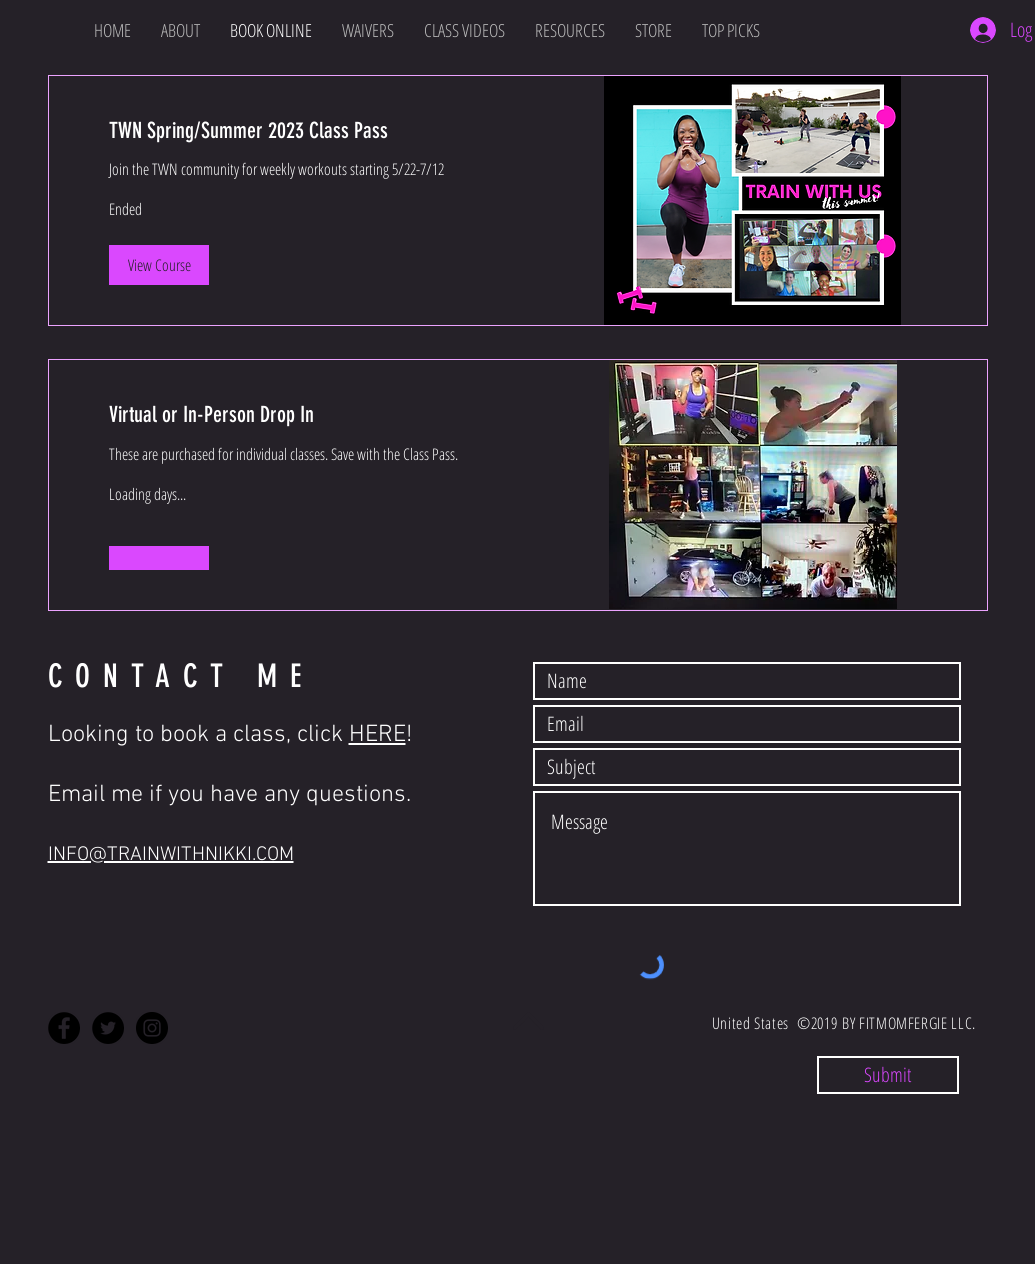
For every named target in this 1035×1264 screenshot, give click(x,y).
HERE (377, 735)
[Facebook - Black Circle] (64, 1028)
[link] (283, 130)
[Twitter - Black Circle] (108, 1028)
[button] (159, 265)
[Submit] (888, 1075)
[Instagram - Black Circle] (152, 1028)
